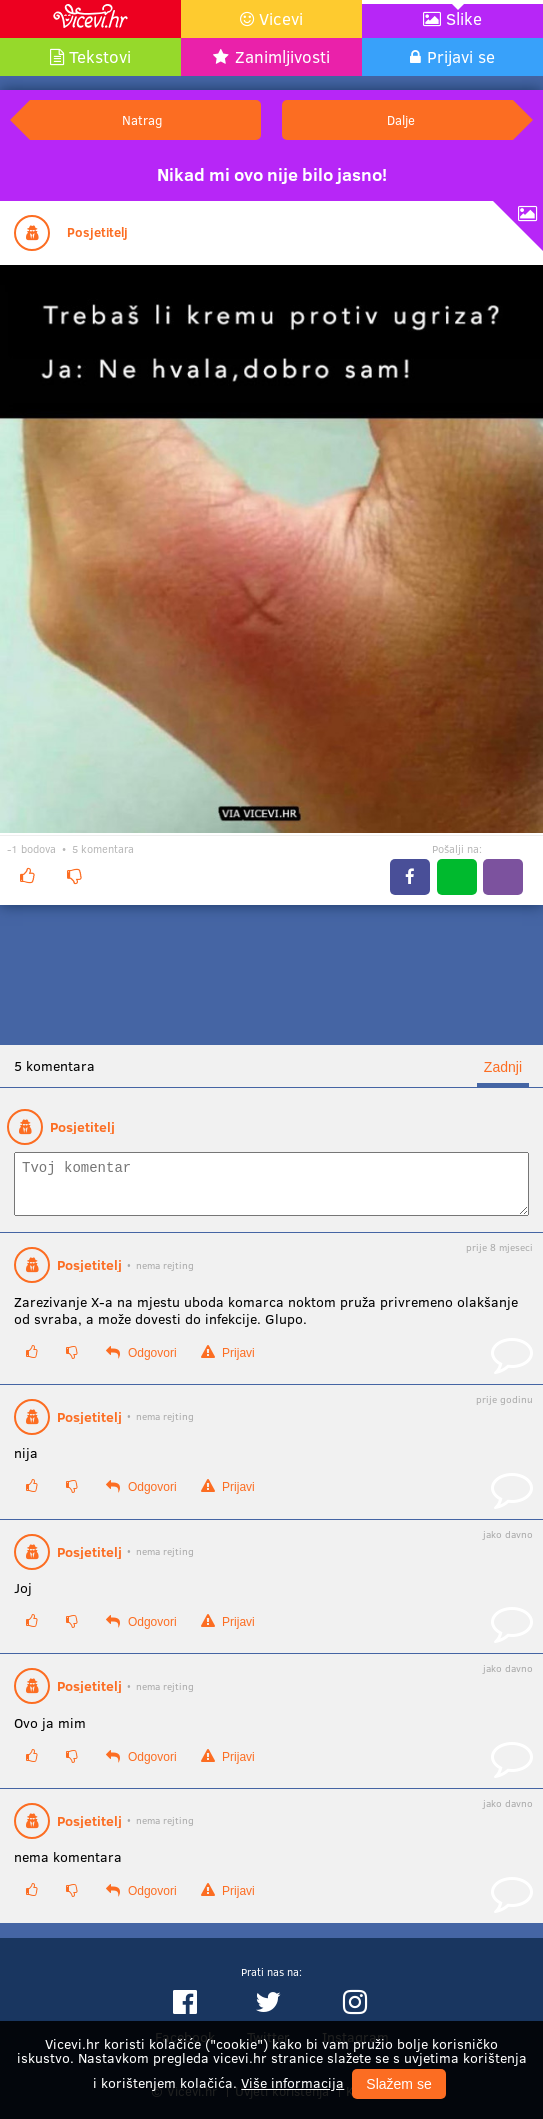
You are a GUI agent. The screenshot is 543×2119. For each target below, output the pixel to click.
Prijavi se (461, 56)
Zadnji (503, 1067)
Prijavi (228, 1361)
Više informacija (292, 2082)
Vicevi (281, 18)
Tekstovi (100, 56)
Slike (464, 18)
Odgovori (141, 1361)
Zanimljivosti (282, 56)
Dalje (401, 119)
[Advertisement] (271, 975)
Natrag (142, 119)
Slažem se (398, 2084)
